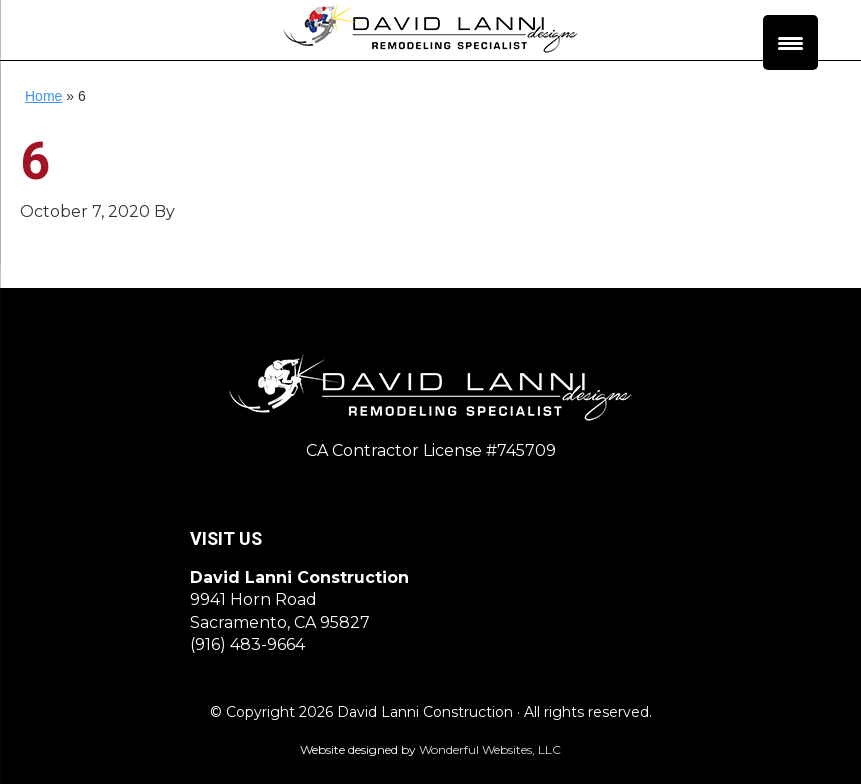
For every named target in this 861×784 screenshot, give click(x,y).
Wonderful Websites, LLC (490, 749)
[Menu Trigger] (790, 42)
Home (43, 96)
